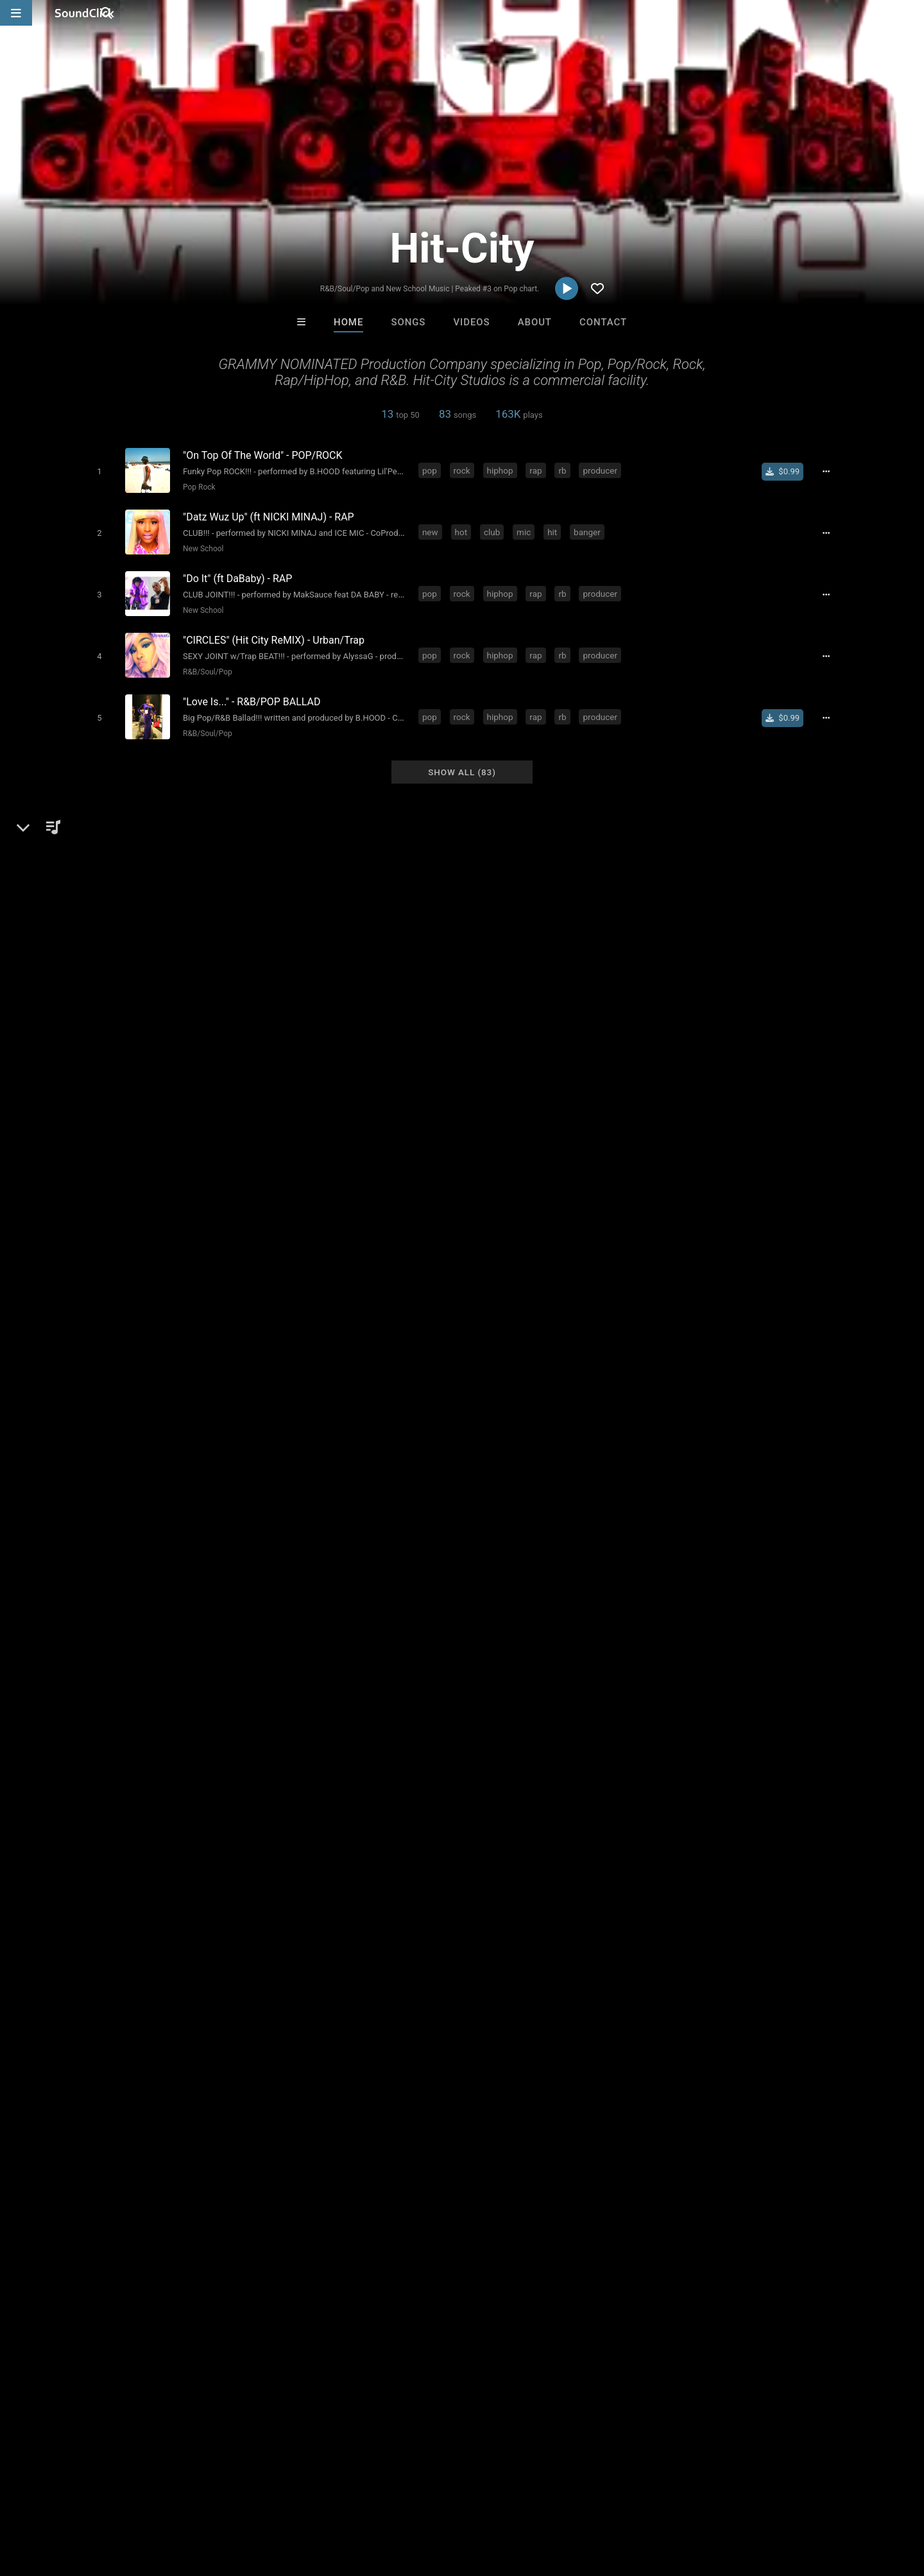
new (433, 528)
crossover (394, 2068)
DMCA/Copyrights (238, 2499)
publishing (299, 2068)
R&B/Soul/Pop (204, 661)
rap (538, 470)
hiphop (503, 470)
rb (565, 470)
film (498, 2068)
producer (603, 470)
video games (668, 2068)
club (494, 528)
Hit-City (98, 1628)
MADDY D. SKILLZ (620, 2302)
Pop (107, 1672)
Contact (603, 322)
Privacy (306, 2499)
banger (589, 528)
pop (432, 470)
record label (453, 2068)
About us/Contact (114, 2499)
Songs (408, 322)
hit (555, 528)
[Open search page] (911, 13)
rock (464, 470)
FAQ (54, 2499)
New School (200, 544)
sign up (679, 1987)
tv (624, 2068)
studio (347, 2068)
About (535, 322)
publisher (588, 2068)
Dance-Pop (148, 1672)
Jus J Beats (409, 2302)
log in (726, 1987)
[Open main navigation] (16, 13)
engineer (537, 2068)
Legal (346, 2499)
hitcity (720, 2068)
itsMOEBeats (303, 2302)
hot (464, 528)
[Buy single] (788, 471)
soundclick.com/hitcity (146, 1703)
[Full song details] (831, 471)
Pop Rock (196, 486)
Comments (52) (674, 1628)
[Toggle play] (96, 471)
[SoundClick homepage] (85, 12)
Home (348, 322)
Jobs (176, 2499)
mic (526, 528)
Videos (472, 322)
